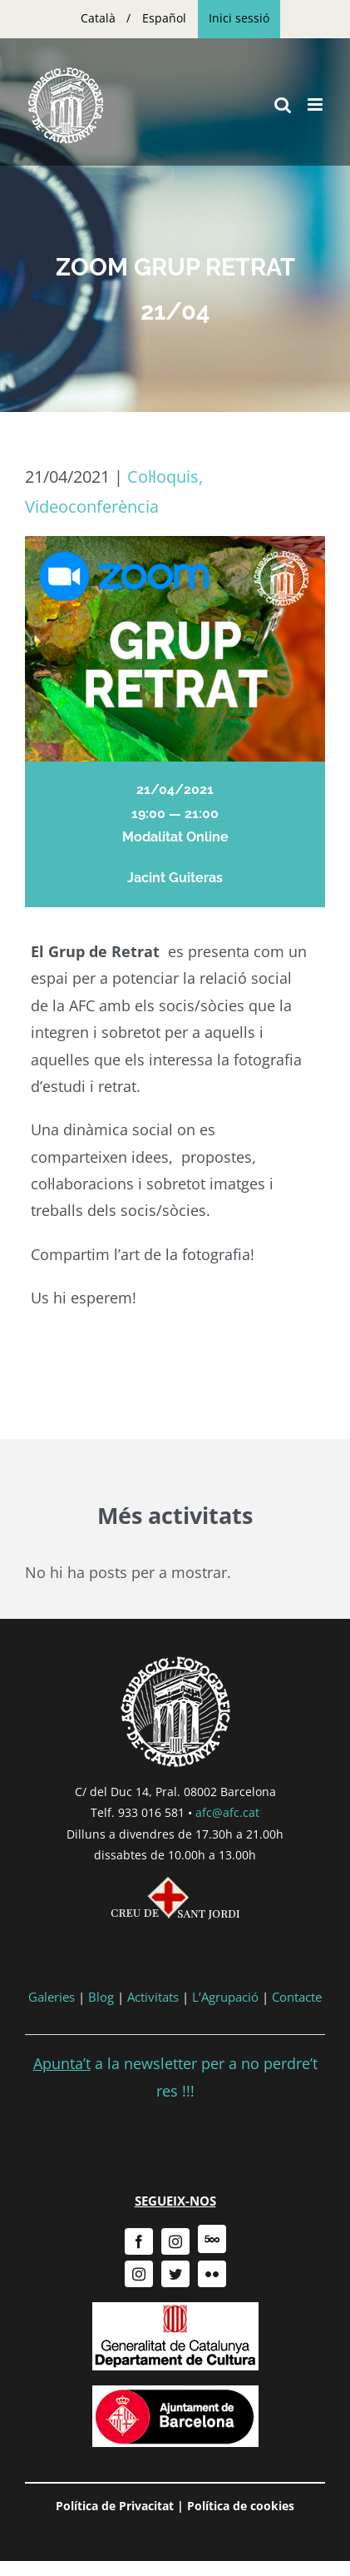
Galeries (51, 1996)
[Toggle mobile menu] (316, 104)
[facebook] (139, 2241)
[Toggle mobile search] (282, 104)
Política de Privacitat (115, 2506)
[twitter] (175, 2274)
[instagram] (175, 2241)
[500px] (212, 2239)
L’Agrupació (225, 1996)
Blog (101, 1996)
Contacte (297, 1996)
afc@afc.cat (227, 1812)
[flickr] (212, 2274)
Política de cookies (240, 2506)
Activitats (153, 1996)
